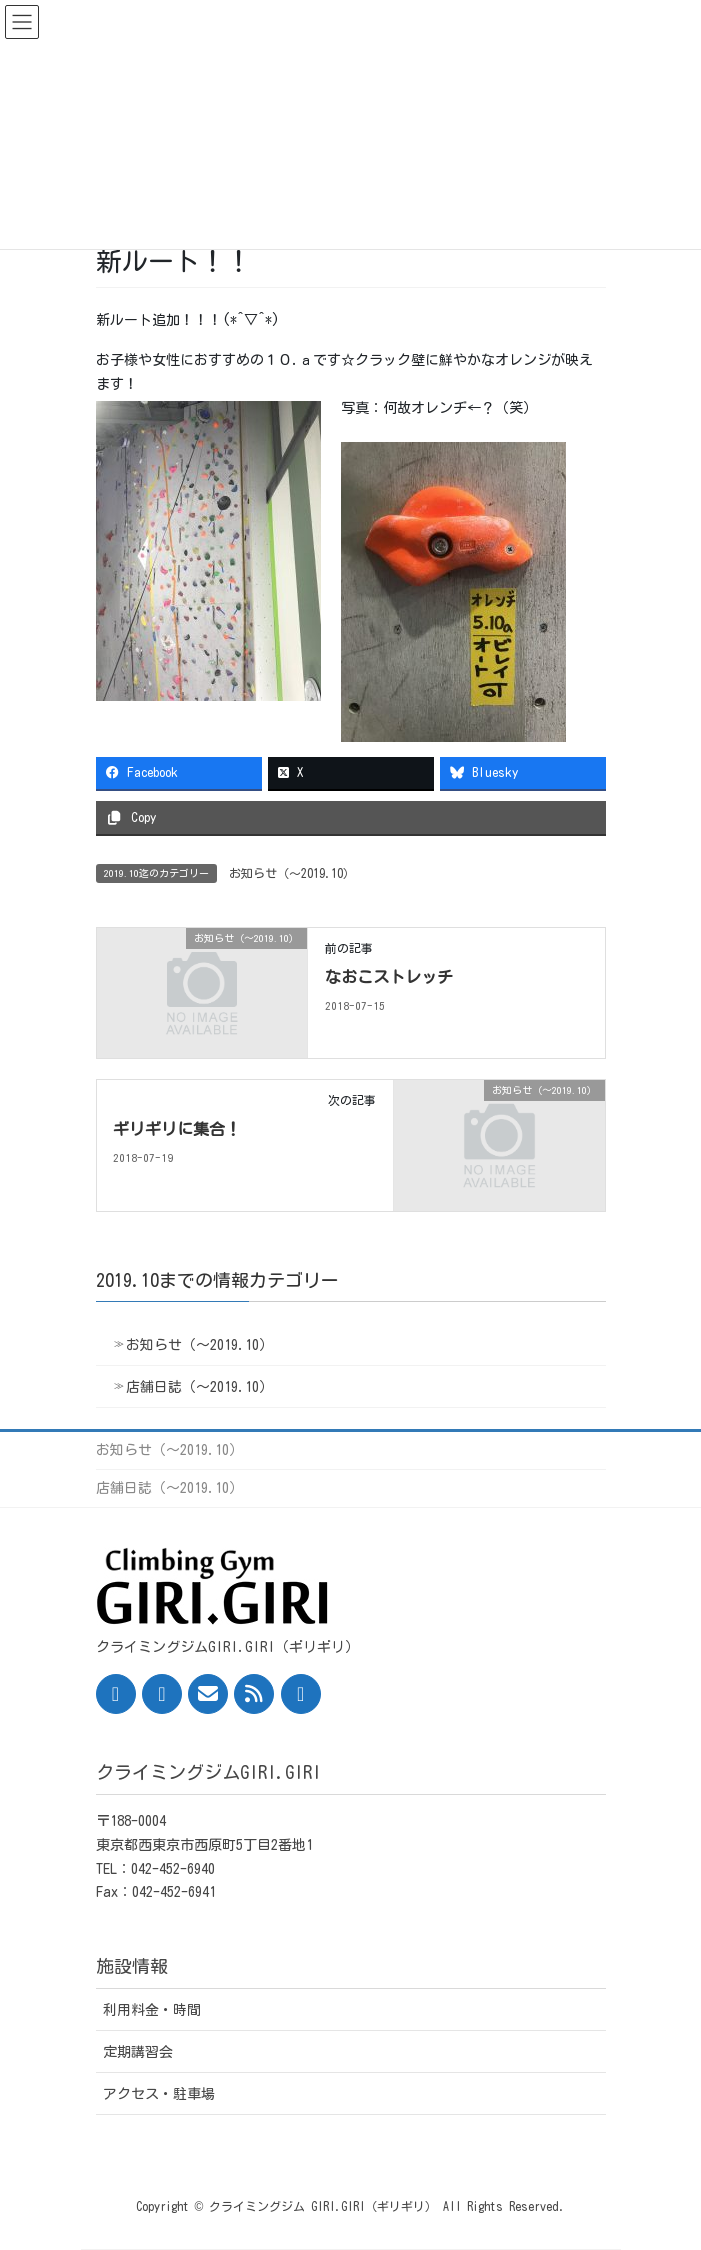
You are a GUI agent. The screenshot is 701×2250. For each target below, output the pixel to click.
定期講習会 (138, 2052)
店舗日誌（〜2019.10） (199, 1387)
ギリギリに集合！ (177, 1129)
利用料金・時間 (152, 2010)
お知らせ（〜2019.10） (292, 873)
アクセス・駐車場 (159, 2094)
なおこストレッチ (389, 977)
